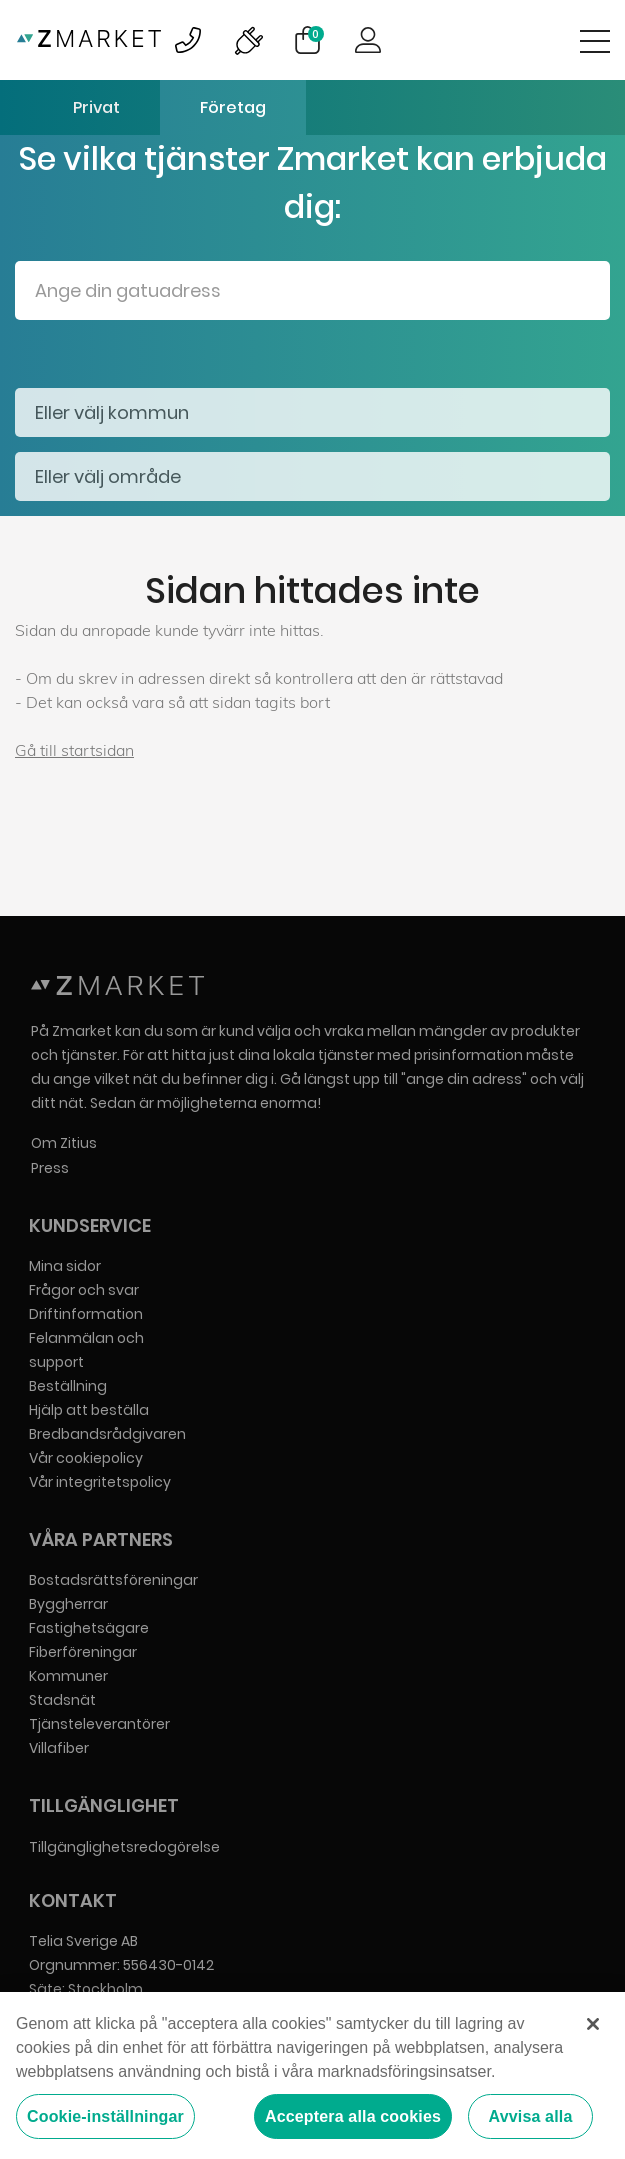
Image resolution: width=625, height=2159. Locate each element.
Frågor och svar (84, 1290)
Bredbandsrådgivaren (107, 1434)
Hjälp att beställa (89, 1410)
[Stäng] (593, 2025)
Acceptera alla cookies (353, 2117)
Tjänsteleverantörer (99, 1724)
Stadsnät (62, 1700)
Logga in (368, 40)
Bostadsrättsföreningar (113, 1580)
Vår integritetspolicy (100, 1482)
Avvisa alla (531, 2117)
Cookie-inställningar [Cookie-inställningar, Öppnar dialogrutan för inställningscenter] (105, 2117)
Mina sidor (65, 1266)
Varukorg (316, 34)
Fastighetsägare (89, 1628)
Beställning (68, 1386)
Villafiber (59, 1748)
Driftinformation (86, 1314)
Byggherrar (68, 1604)
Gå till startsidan (74, 750)
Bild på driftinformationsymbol (248, 40)
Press (50, 1168)
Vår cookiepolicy (86, 1458)
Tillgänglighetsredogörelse (124, 1847)
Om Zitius (64, 1143)
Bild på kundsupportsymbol (188, 40)
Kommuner (68, 1676)
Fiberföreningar (83, 1652)
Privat (96, 107)
